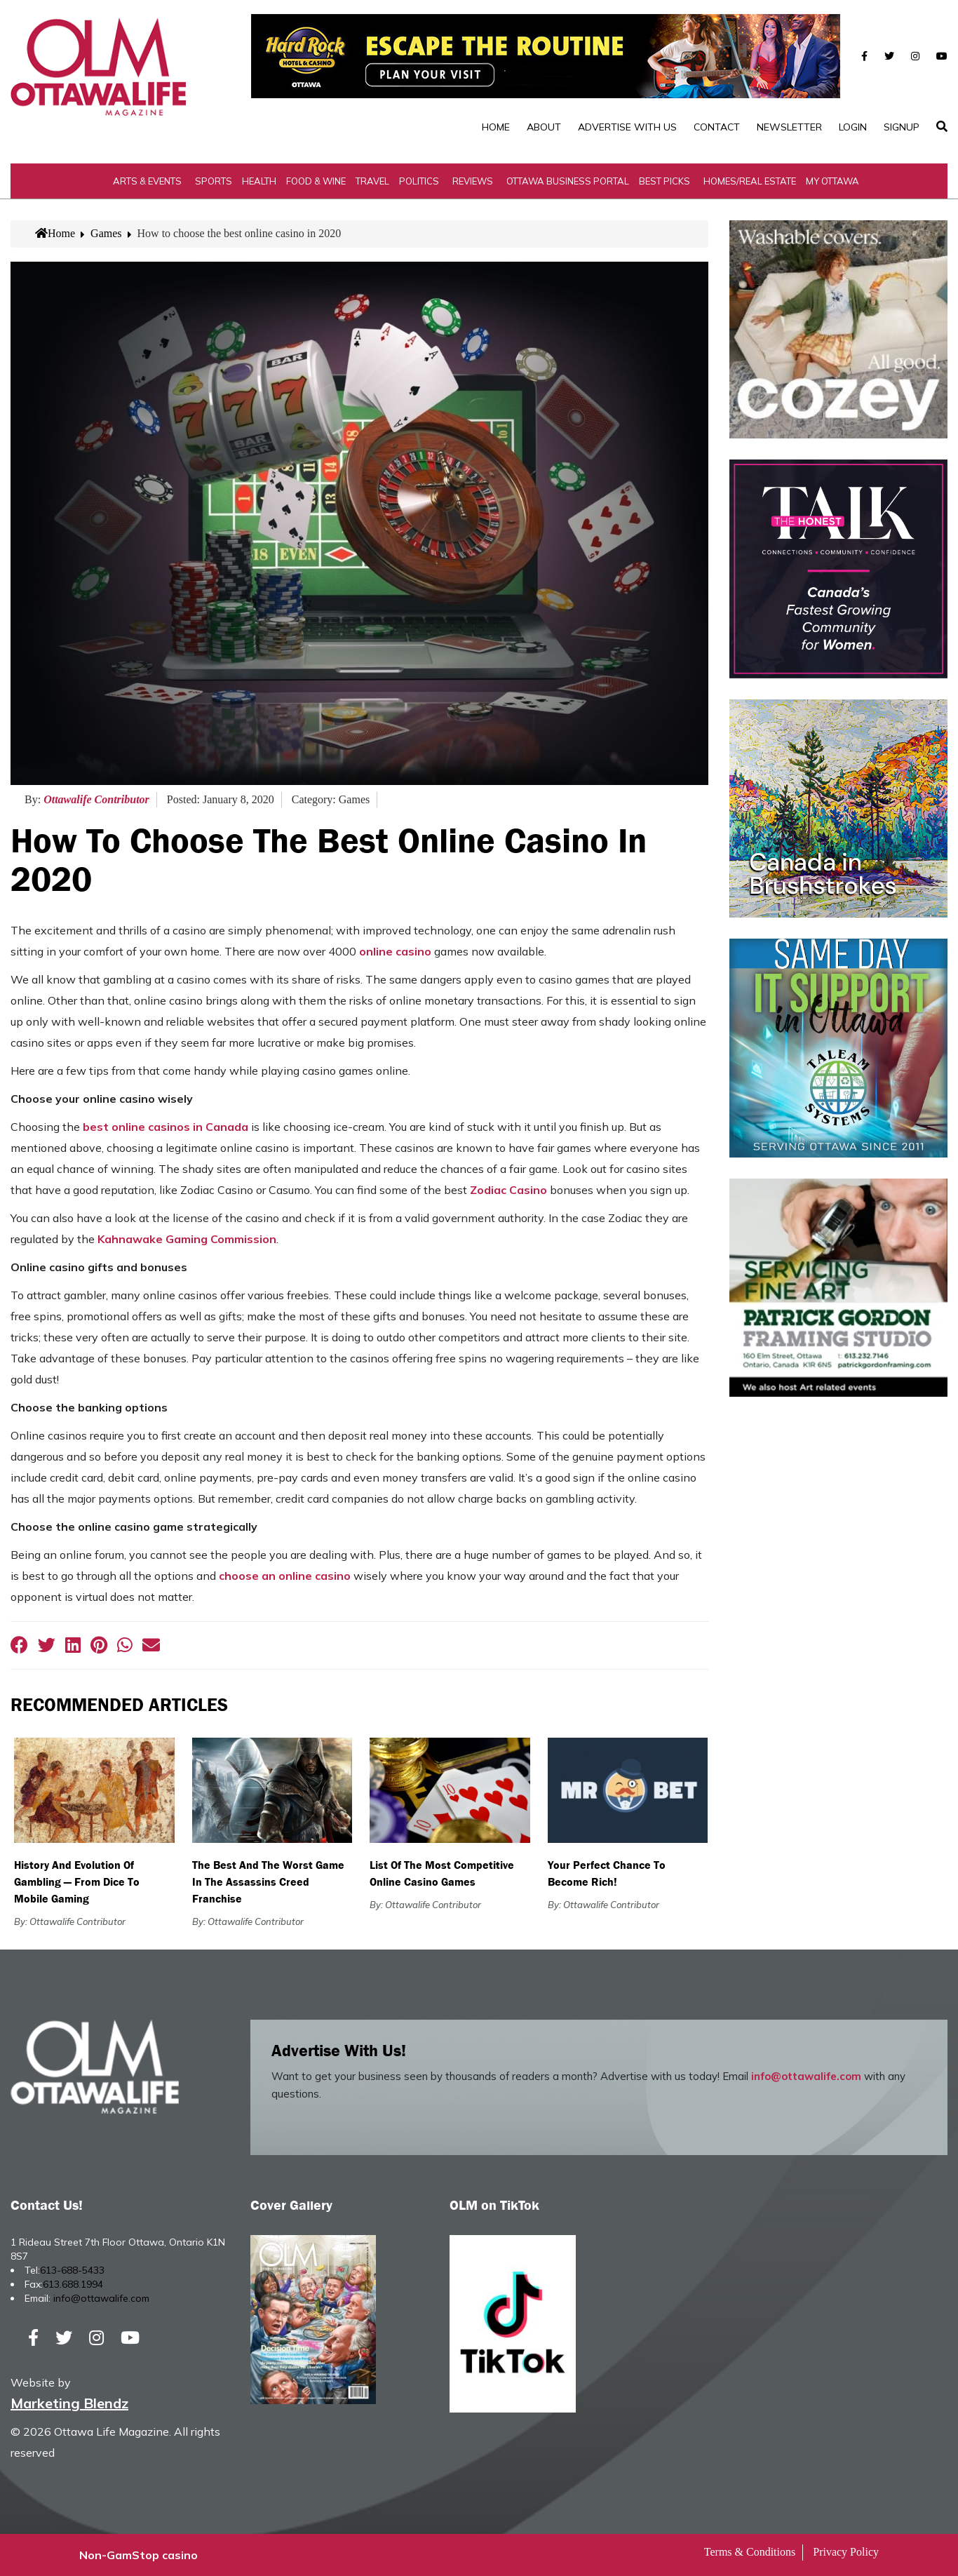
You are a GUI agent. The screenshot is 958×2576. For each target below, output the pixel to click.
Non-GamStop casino (138, 2555)
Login (853, 127)
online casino (395, 951)
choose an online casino (285, 1576)
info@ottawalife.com (806, 2076)
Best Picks (664, 181)
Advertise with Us (627, 127)
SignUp (901, 127)
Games (105, 233)
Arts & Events (147, 181)
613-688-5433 (72, 2270)
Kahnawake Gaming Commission (186, 1239)
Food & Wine (316, 181)
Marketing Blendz (69, 2403)
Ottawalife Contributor (96, 799)
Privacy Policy (846, 2552)
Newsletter (789, 127)
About (544, 127)
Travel (372, 181)
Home (496, 127)
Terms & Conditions (749, 2552)
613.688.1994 (73, 2284)
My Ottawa (832, 181)
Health (259, 181)
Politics (419, 181)
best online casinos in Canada (165, 1127)
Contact (717, 127)
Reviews (472, 181)
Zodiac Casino (508, 1190)
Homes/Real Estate (749, 181)
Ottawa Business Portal (567, 181)
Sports (213, 181)
